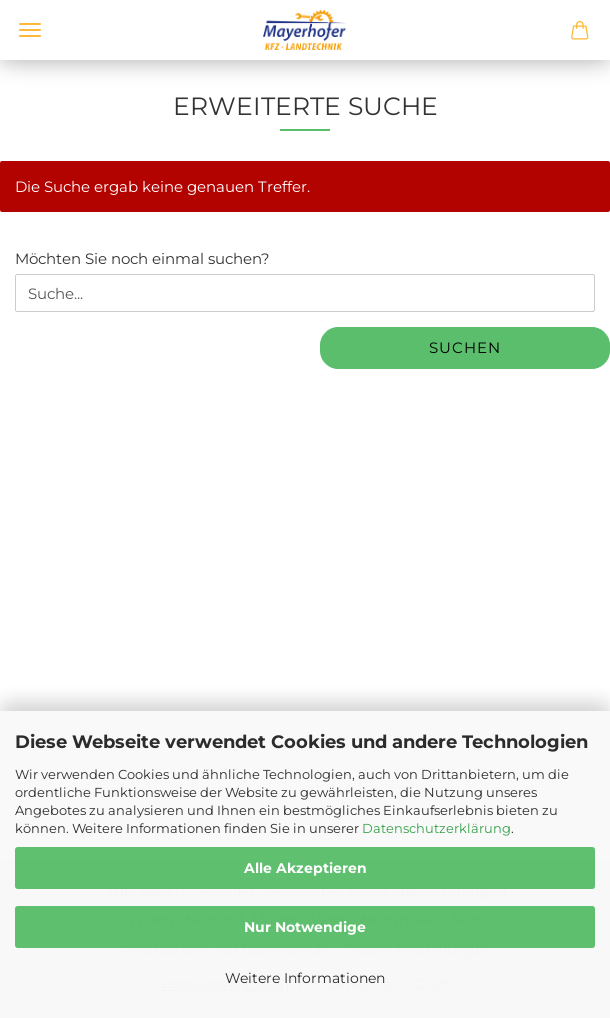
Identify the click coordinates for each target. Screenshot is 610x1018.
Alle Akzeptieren (305, 868)
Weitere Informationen (305, 978)
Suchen (465, 347)
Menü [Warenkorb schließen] (30, 30)
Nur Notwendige (305, 927)
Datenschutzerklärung (436, 828)
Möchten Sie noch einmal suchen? (142, 258)
